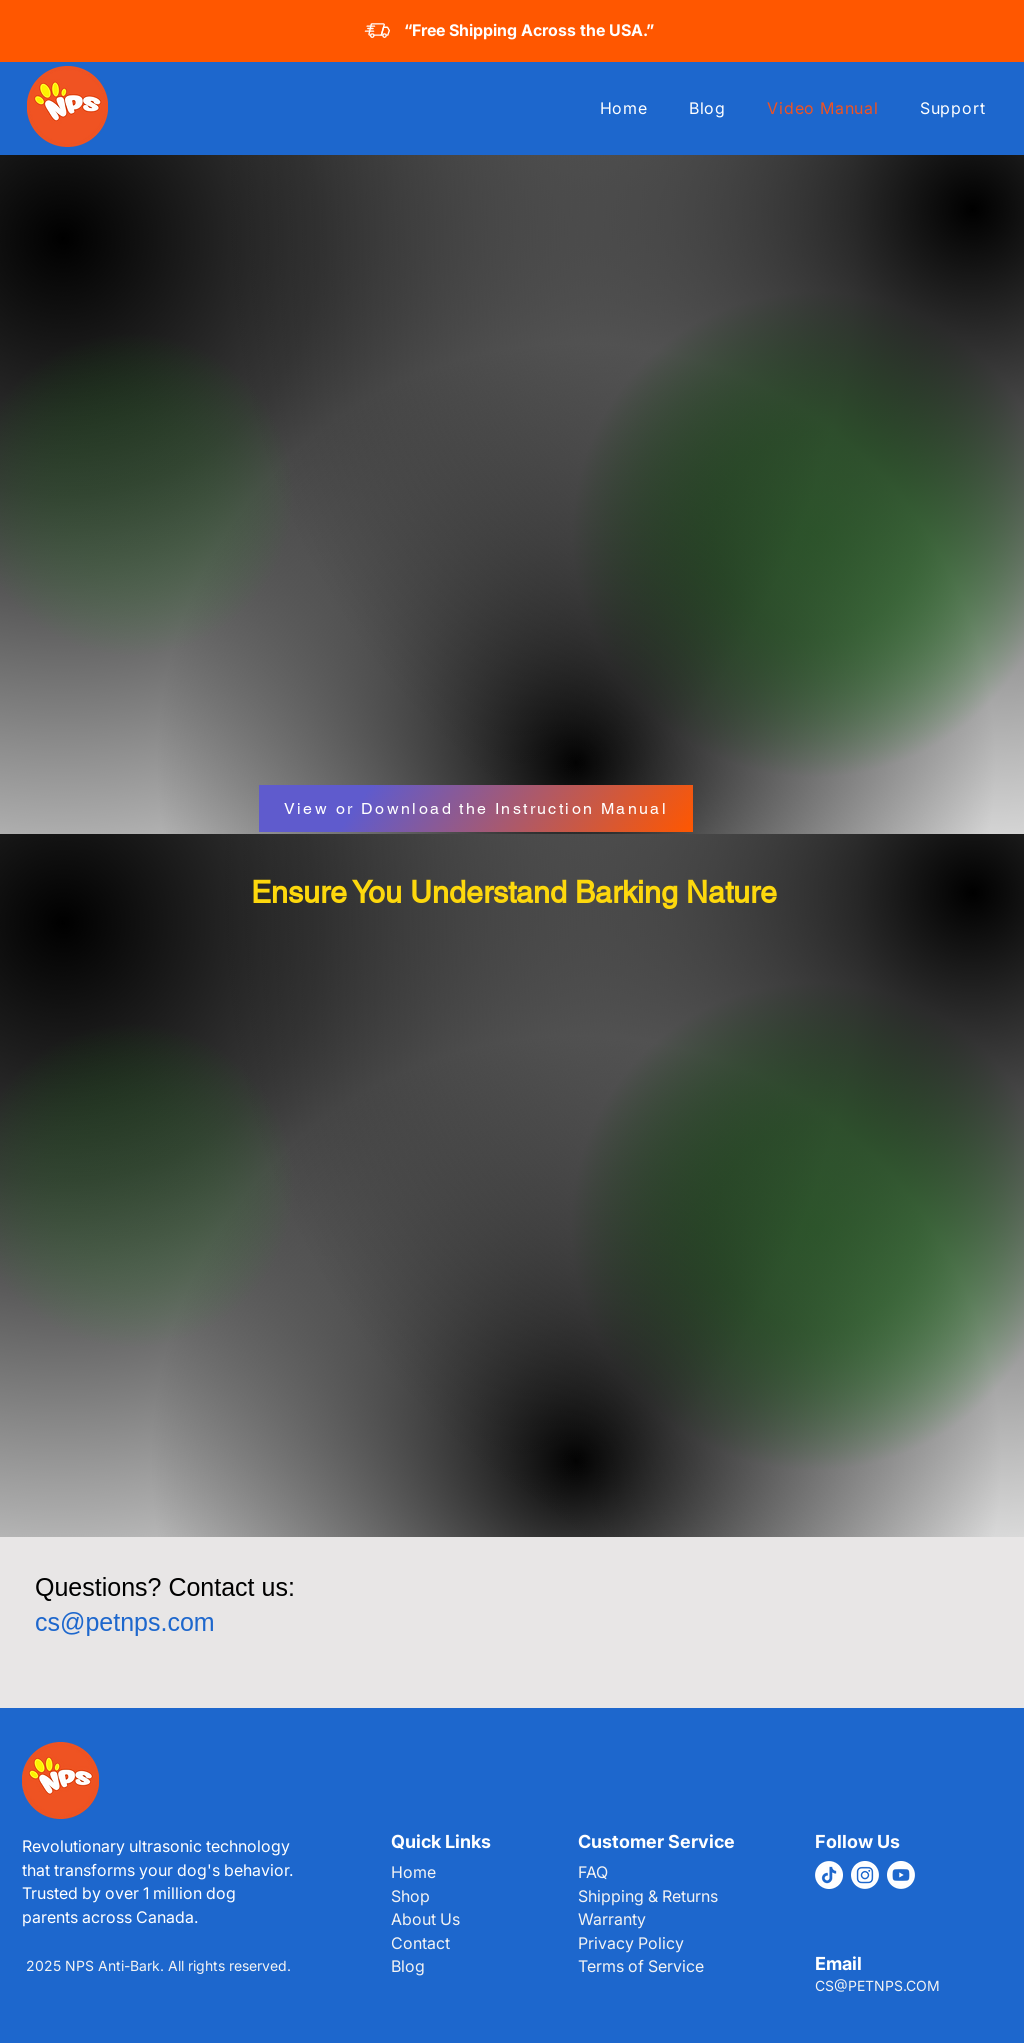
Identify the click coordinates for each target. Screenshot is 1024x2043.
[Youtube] (901, 1875)
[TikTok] (829, 1875)
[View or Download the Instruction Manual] (476, 808)
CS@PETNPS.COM (877, 1985)
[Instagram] (865, 1875)
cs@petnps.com (125, 1622)
